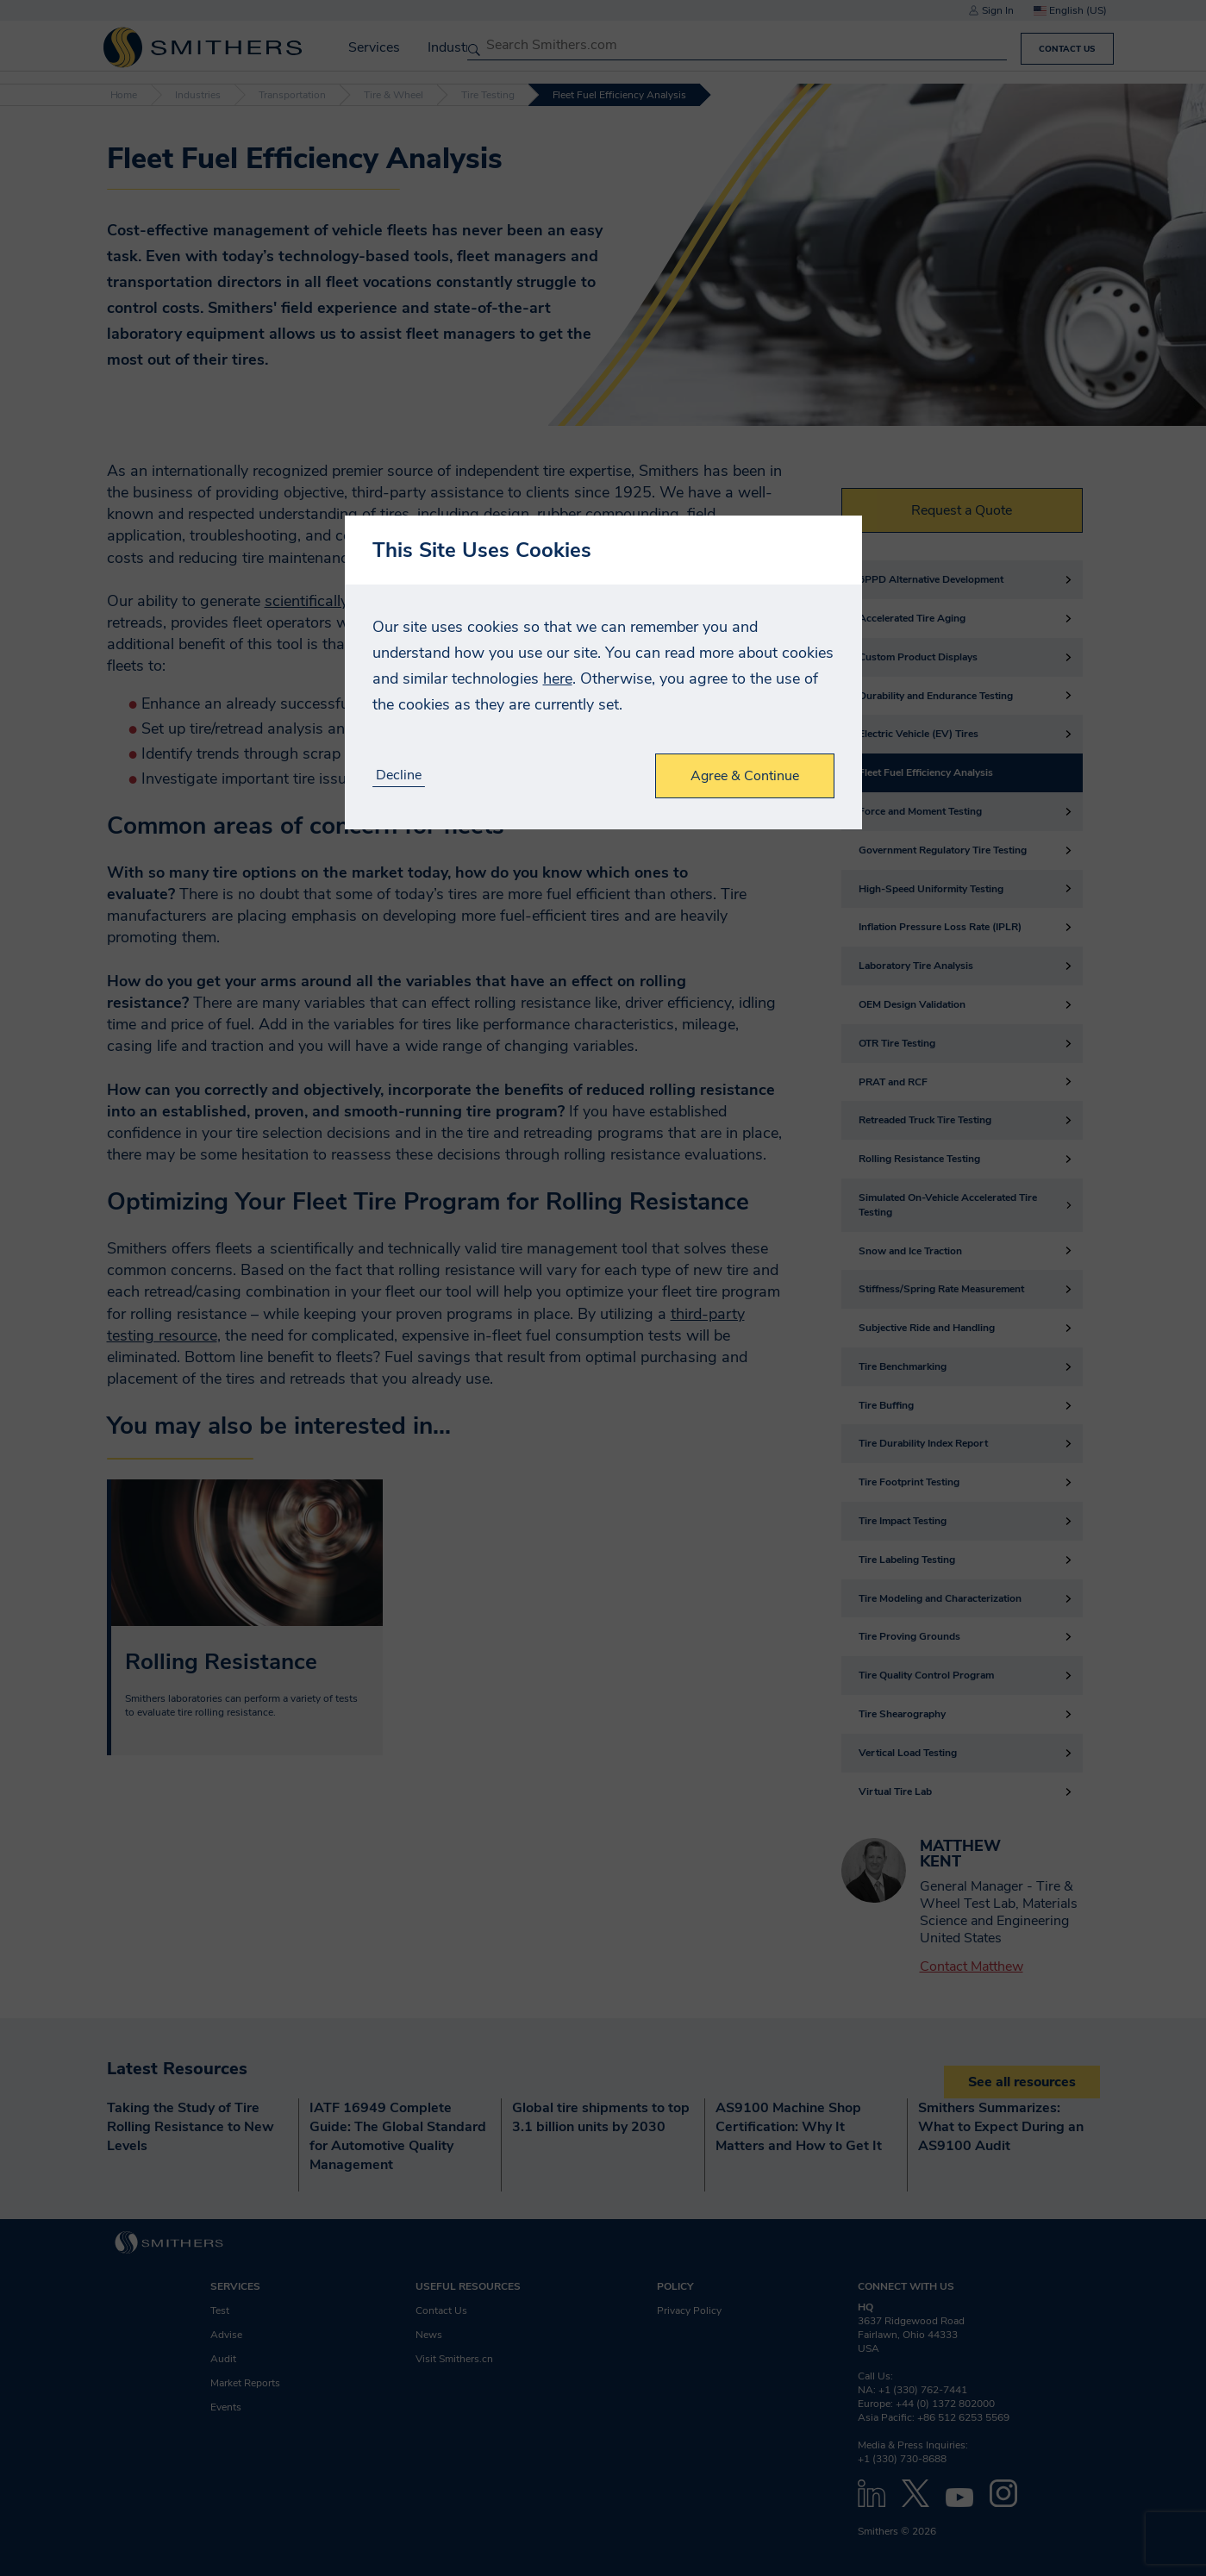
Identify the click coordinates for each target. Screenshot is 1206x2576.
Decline (399, 775)
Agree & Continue (744, 775)
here (557, 678)
